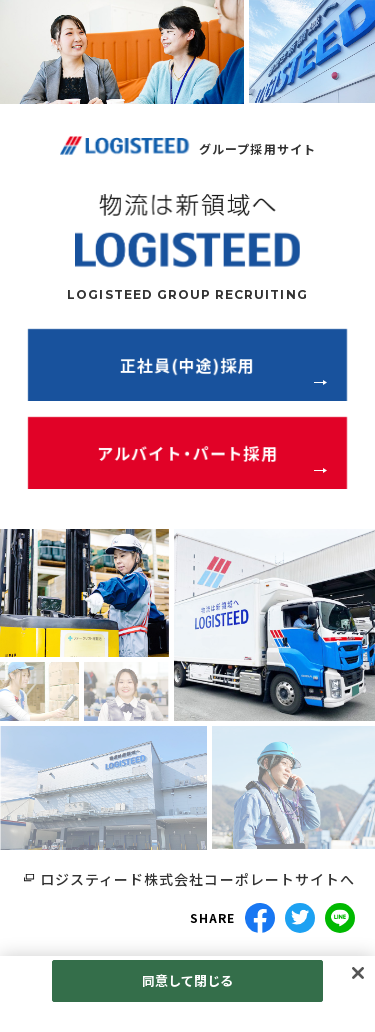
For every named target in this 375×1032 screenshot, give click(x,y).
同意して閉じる (188, 980)
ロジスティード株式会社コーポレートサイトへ (197, 879)
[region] (187, 994)
